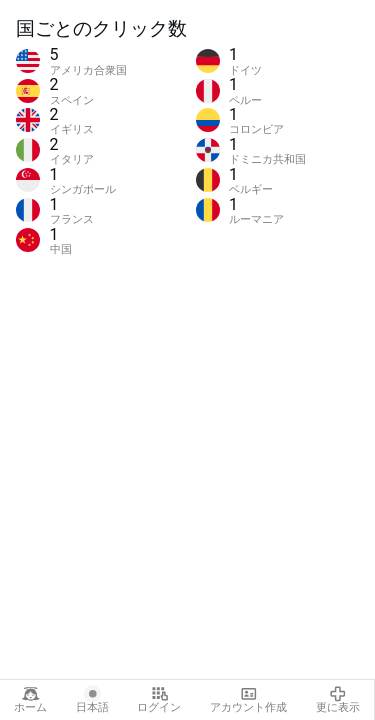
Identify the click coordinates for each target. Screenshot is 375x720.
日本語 (92, 700)
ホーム (30, 700)
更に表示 (338, 700)
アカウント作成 (248, 700)
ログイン (159, 700)
